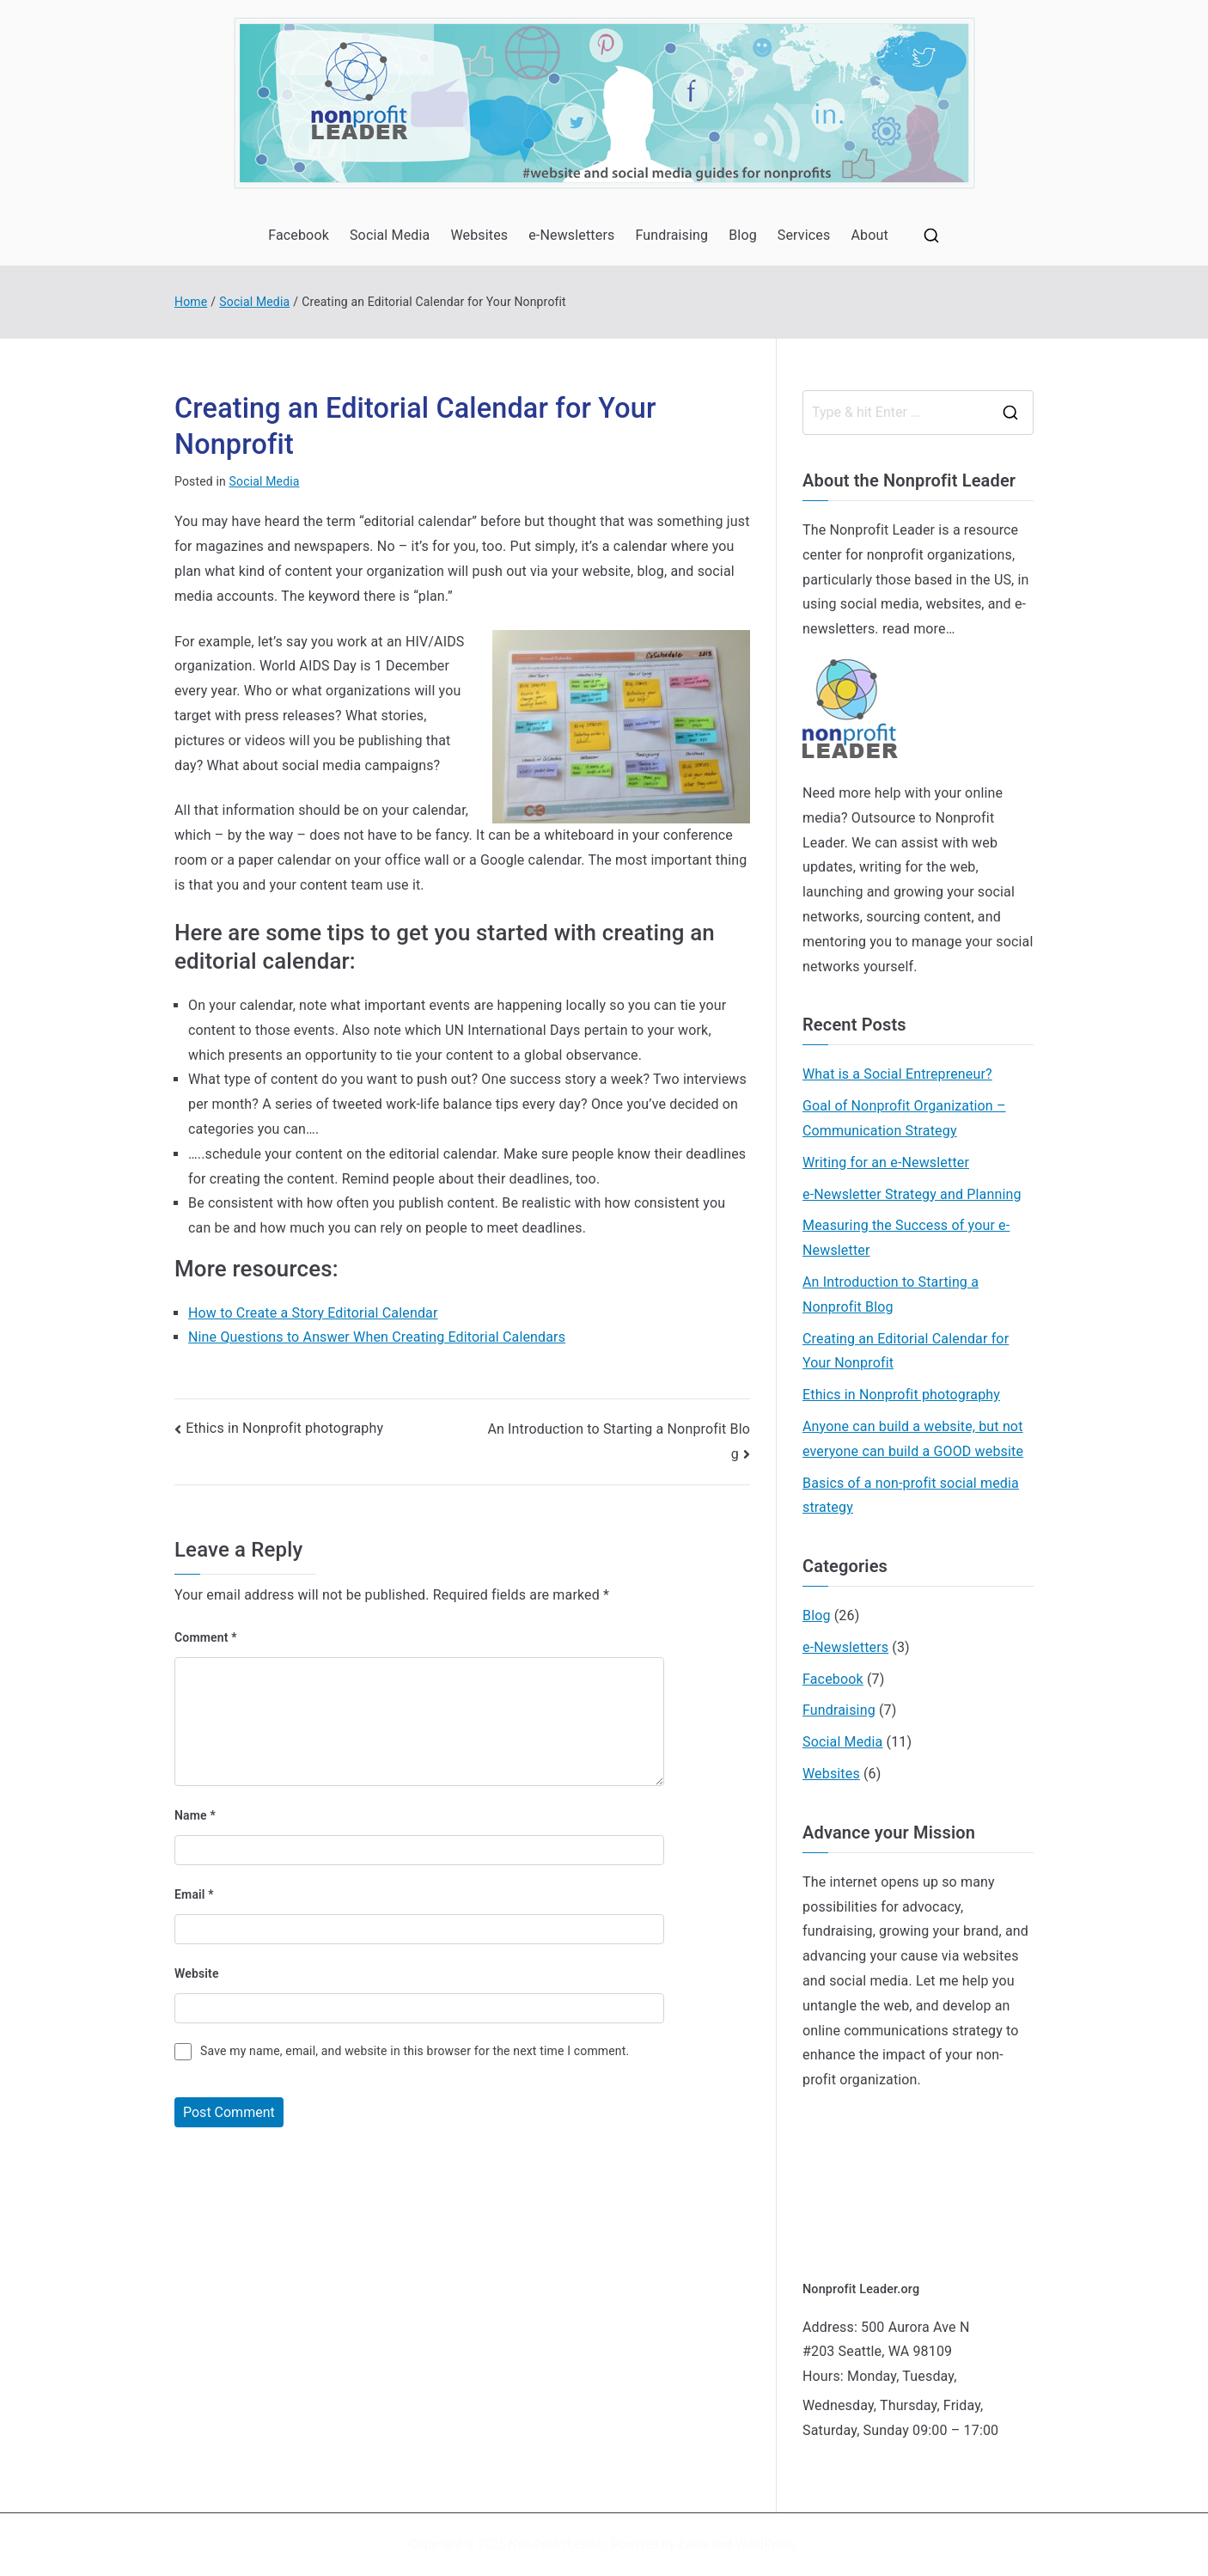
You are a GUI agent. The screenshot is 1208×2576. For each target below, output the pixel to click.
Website (196, 1973)
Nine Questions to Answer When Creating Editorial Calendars (376, 1337)
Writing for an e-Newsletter (885, 1162)
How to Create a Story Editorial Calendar (313, 1313)
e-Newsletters (571, 235)
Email (194, 1894)
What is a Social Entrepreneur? (897, 1074)
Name (195, 1815)
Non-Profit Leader (557, 2544)
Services (804, 235)
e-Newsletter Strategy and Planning (912, 1194)
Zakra (693, 2544)
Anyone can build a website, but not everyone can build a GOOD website (912, 1438)
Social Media (390, 235)
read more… (918, 629)
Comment (205, 1637)
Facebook (298, 235)
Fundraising (671, 235)
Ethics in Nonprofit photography (284, 1428)
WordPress (765, 2544)
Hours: (823, 2376)
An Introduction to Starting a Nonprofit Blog (890, 1294)
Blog (743, 235)
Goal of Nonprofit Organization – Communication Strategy (904, 1118)
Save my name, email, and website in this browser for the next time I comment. (414, 2051)
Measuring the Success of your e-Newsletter (906, 1237)
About (869, 235)
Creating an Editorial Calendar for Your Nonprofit (905, 1351)
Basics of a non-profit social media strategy (910, 1495)
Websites (479, 235)
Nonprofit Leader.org (860, 2289)
